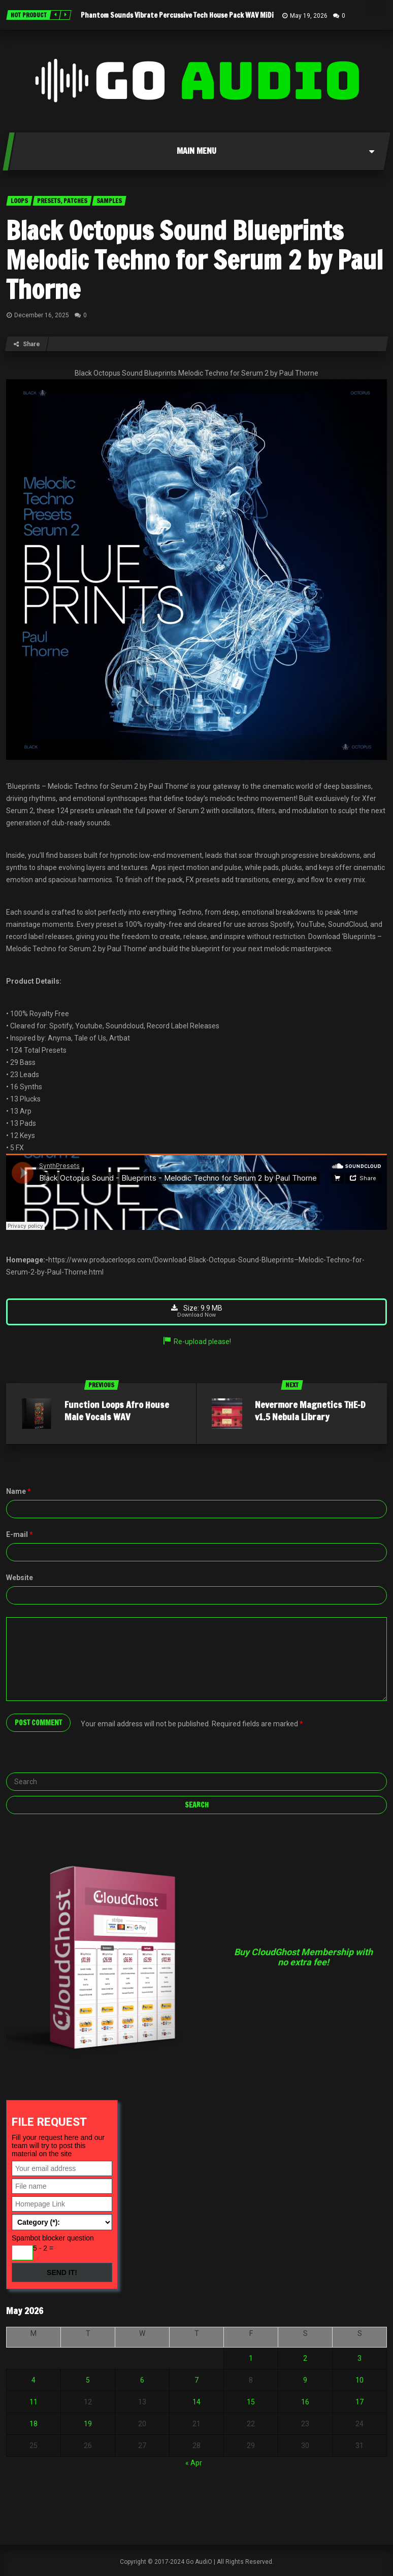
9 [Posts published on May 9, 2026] (305, 2381)
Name (18, 1492)
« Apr (193, 2463)
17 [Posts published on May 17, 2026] (359, 2402)
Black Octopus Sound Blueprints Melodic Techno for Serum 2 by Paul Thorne (194, 260)
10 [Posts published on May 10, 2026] (359, 2381)
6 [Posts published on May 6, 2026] (142, 2381)
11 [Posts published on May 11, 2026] (33, 2402)
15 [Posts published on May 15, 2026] (251, 2402)
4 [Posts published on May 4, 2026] (33, 2381)
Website (19, 1578)
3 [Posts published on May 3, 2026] (359, 2359)
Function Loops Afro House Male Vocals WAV (116, 1411)
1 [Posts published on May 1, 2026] (251, 2359)
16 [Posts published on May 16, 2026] (305, 2402)
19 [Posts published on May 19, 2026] (88, 2424)
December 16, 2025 (41, 315)
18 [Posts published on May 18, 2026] (33, 2424)
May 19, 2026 (309, 15)
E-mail (19, 1535)
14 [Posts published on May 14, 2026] (196, 2402)
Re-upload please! (196, 1342)
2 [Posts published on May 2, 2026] (305, 2359)
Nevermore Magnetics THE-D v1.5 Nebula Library (310, 1411)
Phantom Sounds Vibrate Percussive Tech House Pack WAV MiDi (177, 15)
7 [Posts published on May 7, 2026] (196, 2381)
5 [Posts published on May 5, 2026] (88, 2381)
